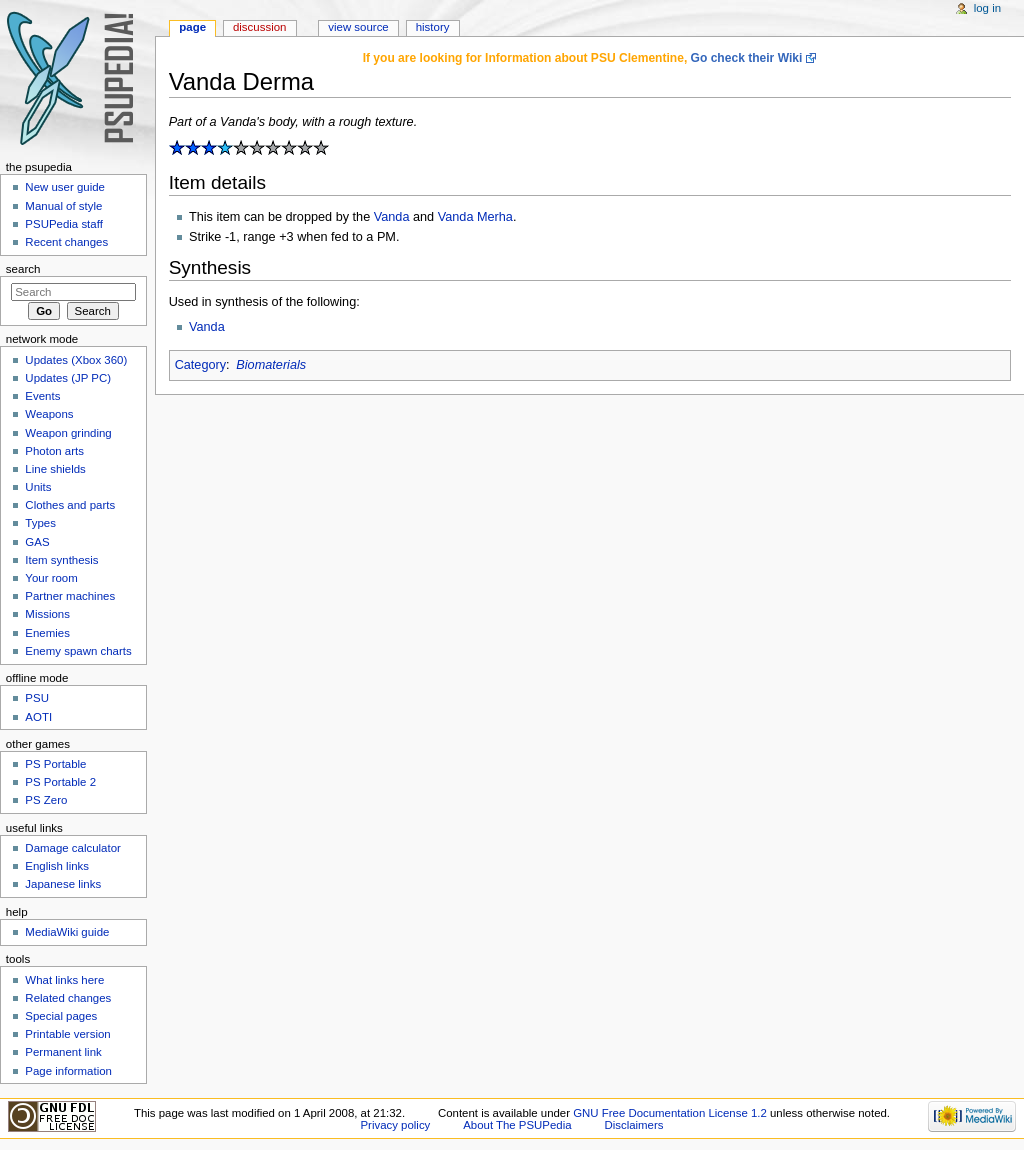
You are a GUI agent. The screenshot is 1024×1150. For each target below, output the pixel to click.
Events (42, 396)
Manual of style (63, 206)
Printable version (67, 1034)
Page (192, 27)
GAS (37, 542)
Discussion (259, 27)
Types (40, 523)
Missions (47, 614)
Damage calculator (73, 848)
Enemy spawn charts (78, 651)
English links (57, 866)
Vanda (392, 217)
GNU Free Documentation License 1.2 (670, 1113)
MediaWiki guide (67, 932)
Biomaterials (271, 365)
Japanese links (63, 884)
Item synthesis (61, 560)
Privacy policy (396, 1125)
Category (200, 365)
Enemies (47, 633)
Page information (68, 1071)
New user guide (65, 187)
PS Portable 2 (60, 782)
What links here (64, 980)
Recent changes (66, 242)
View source (358, 27)
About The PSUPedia (517, 1125)
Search (23, 269)
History (433, 27)
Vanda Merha (475, 217)
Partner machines (70, 596)
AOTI (38, 717)
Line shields (55, 469)
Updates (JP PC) (68, 378)
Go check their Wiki (747, 58)
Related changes (68, 998)
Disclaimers (633, 1125)
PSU (37, 698)
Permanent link (63, 1052)
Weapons (49, 414)
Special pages (61, 1016)
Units (38, 487)
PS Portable (55, 764)
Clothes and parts (70, 505)
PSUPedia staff (63, 224)
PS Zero (46, 800)
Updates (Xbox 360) (76, 360)
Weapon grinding (68, 433)
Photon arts (54, 451)
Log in (987, 8)
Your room (51, 578)
